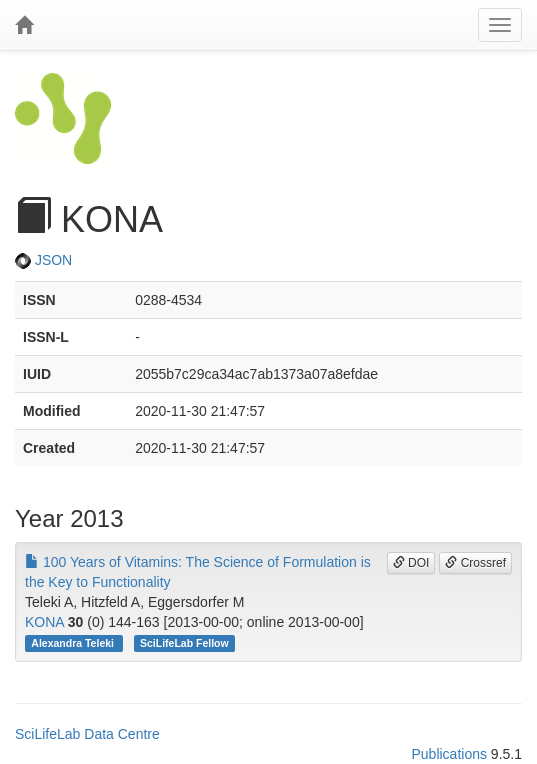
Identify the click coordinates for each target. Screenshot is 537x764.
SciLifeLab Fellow (184, 643)
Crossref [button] (475, 563)
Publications (449, 754)
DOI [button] (411, 563)
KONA (44, 622)
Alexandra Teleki (74, 643)
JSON (43, 260)
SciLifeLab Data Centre (87, 734)
